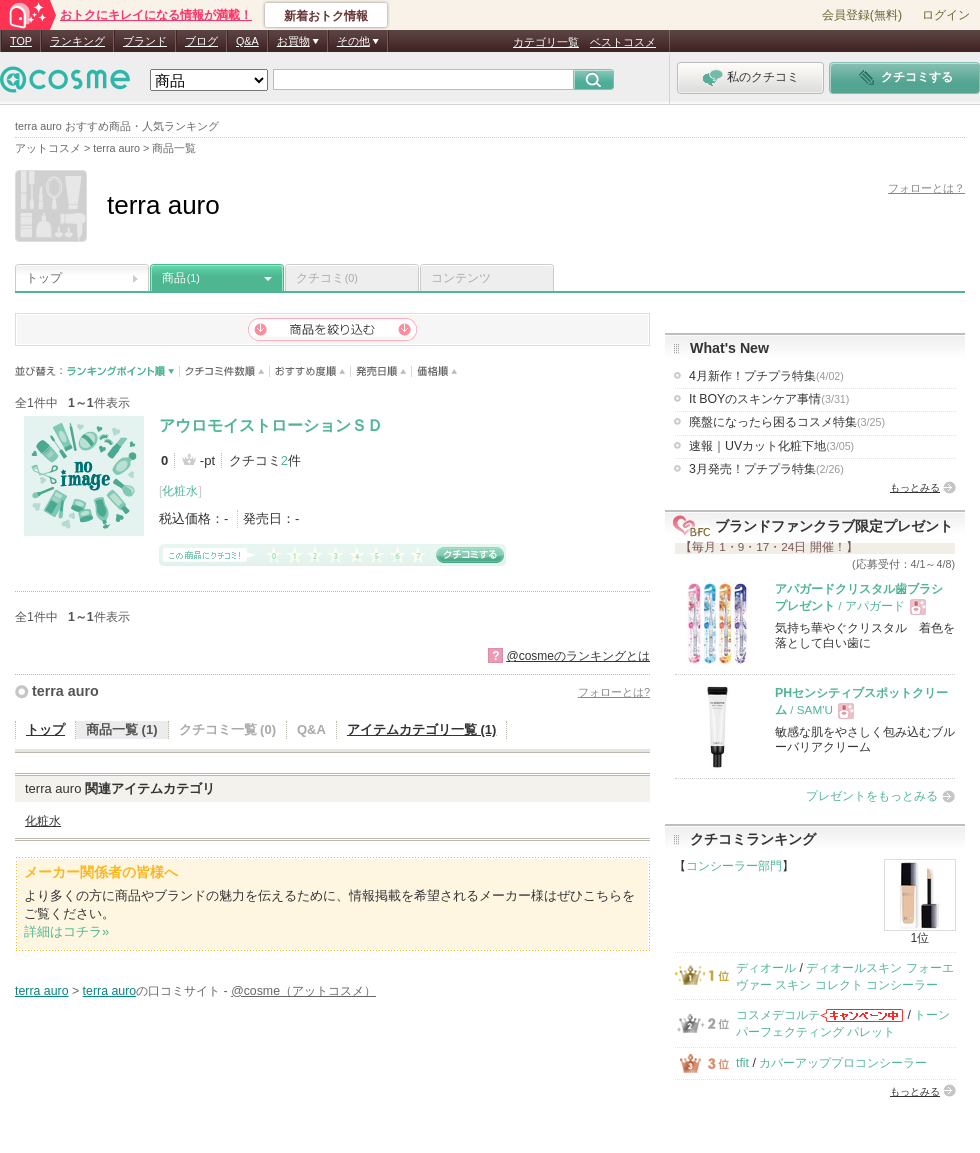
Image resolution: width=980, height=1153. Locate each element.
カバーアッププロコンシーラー (843, 1063)
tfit (742, 1063)
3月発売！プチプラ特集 (766, 469)
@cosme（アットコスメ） (303, 991)
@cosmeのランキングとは (578, 656)
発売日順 (381, 371)
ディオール (766, 968)
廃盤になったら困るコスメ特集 (787, 422)
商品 (181, 278)
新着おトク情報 (326, 16)
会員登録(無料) (862, 15)
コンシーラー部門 (734, 866)
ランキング (77, 41)
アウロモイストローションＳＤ (271, 425)
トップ (44, 278)
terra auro (65, 691)
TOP (21, 41)
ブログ (201, 41)
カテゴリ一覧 (546, 42)
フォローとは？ (926, 188)
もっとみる (915, 487)
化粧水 (180, 491)
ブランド (145, 41)
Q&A (247, 41)
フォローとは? (614, 692)
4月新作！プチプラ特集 (766, 376)
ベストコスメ (623, 42)
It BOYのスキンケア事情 (769, 399)
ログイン (946, 15)
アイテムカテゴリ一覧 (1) (422, 729)
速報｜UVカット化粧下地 (771, 446)
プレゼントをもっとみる (872, 796)
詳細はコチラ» (66, 931)
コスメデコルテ (778, 1015)
